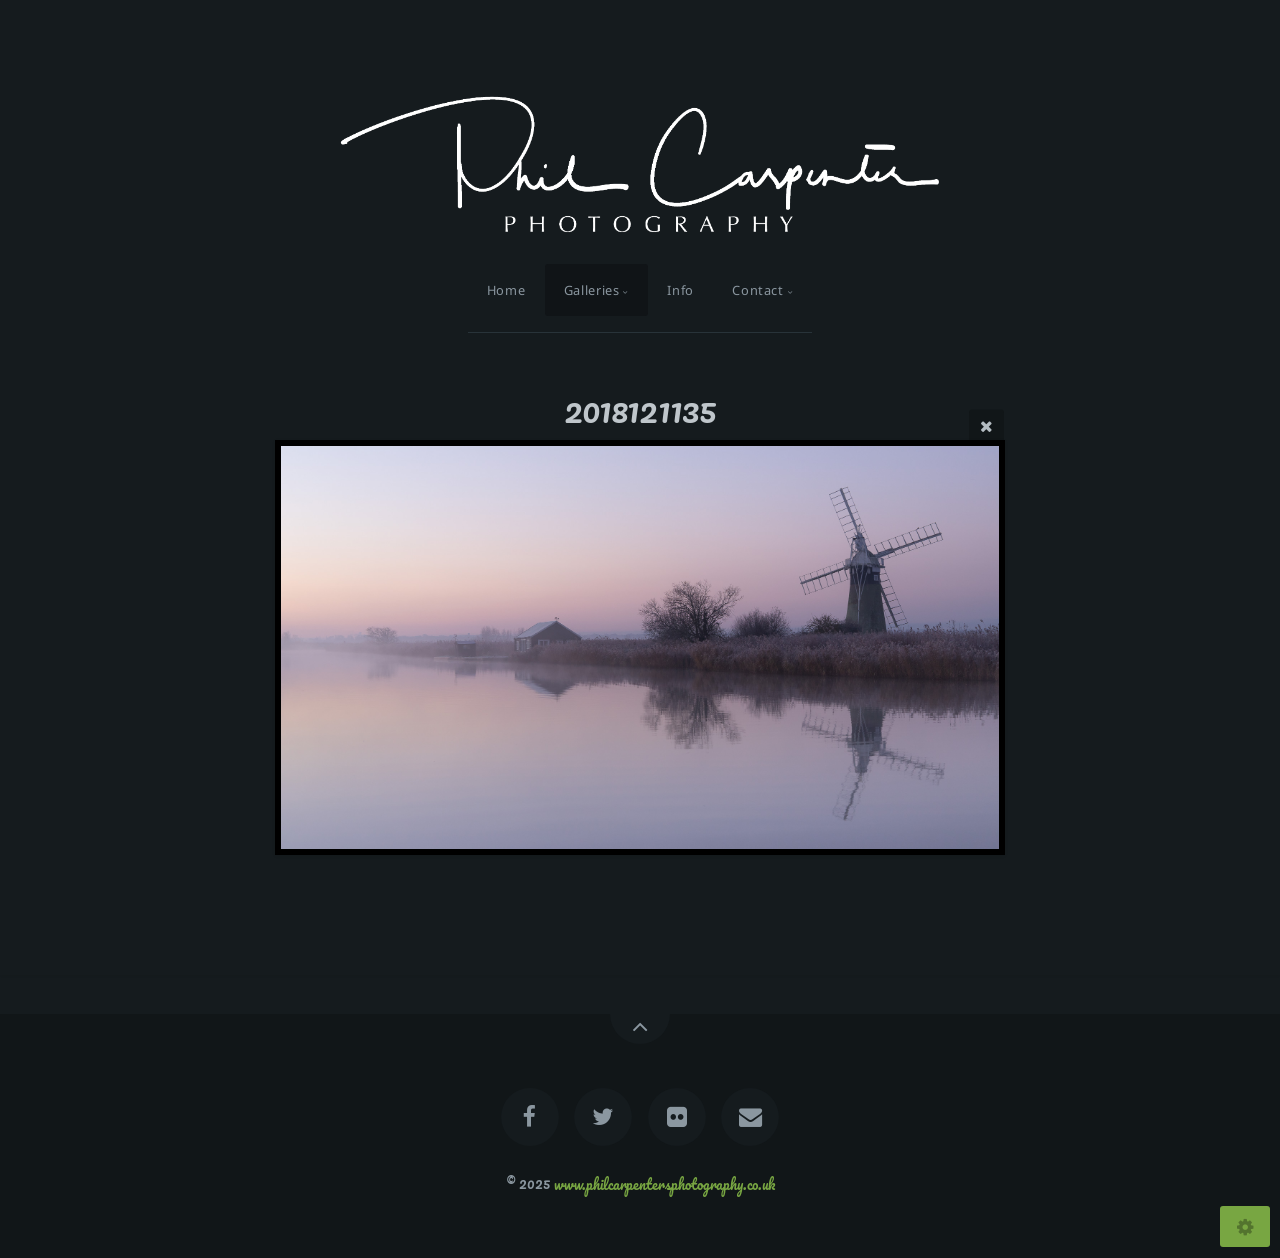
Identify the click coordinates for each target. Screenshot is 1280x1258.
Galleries (592, 290)
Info (680, 290)
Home (506, 290)
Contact (757, 290)
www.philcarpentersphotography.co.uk (664, 1183)
